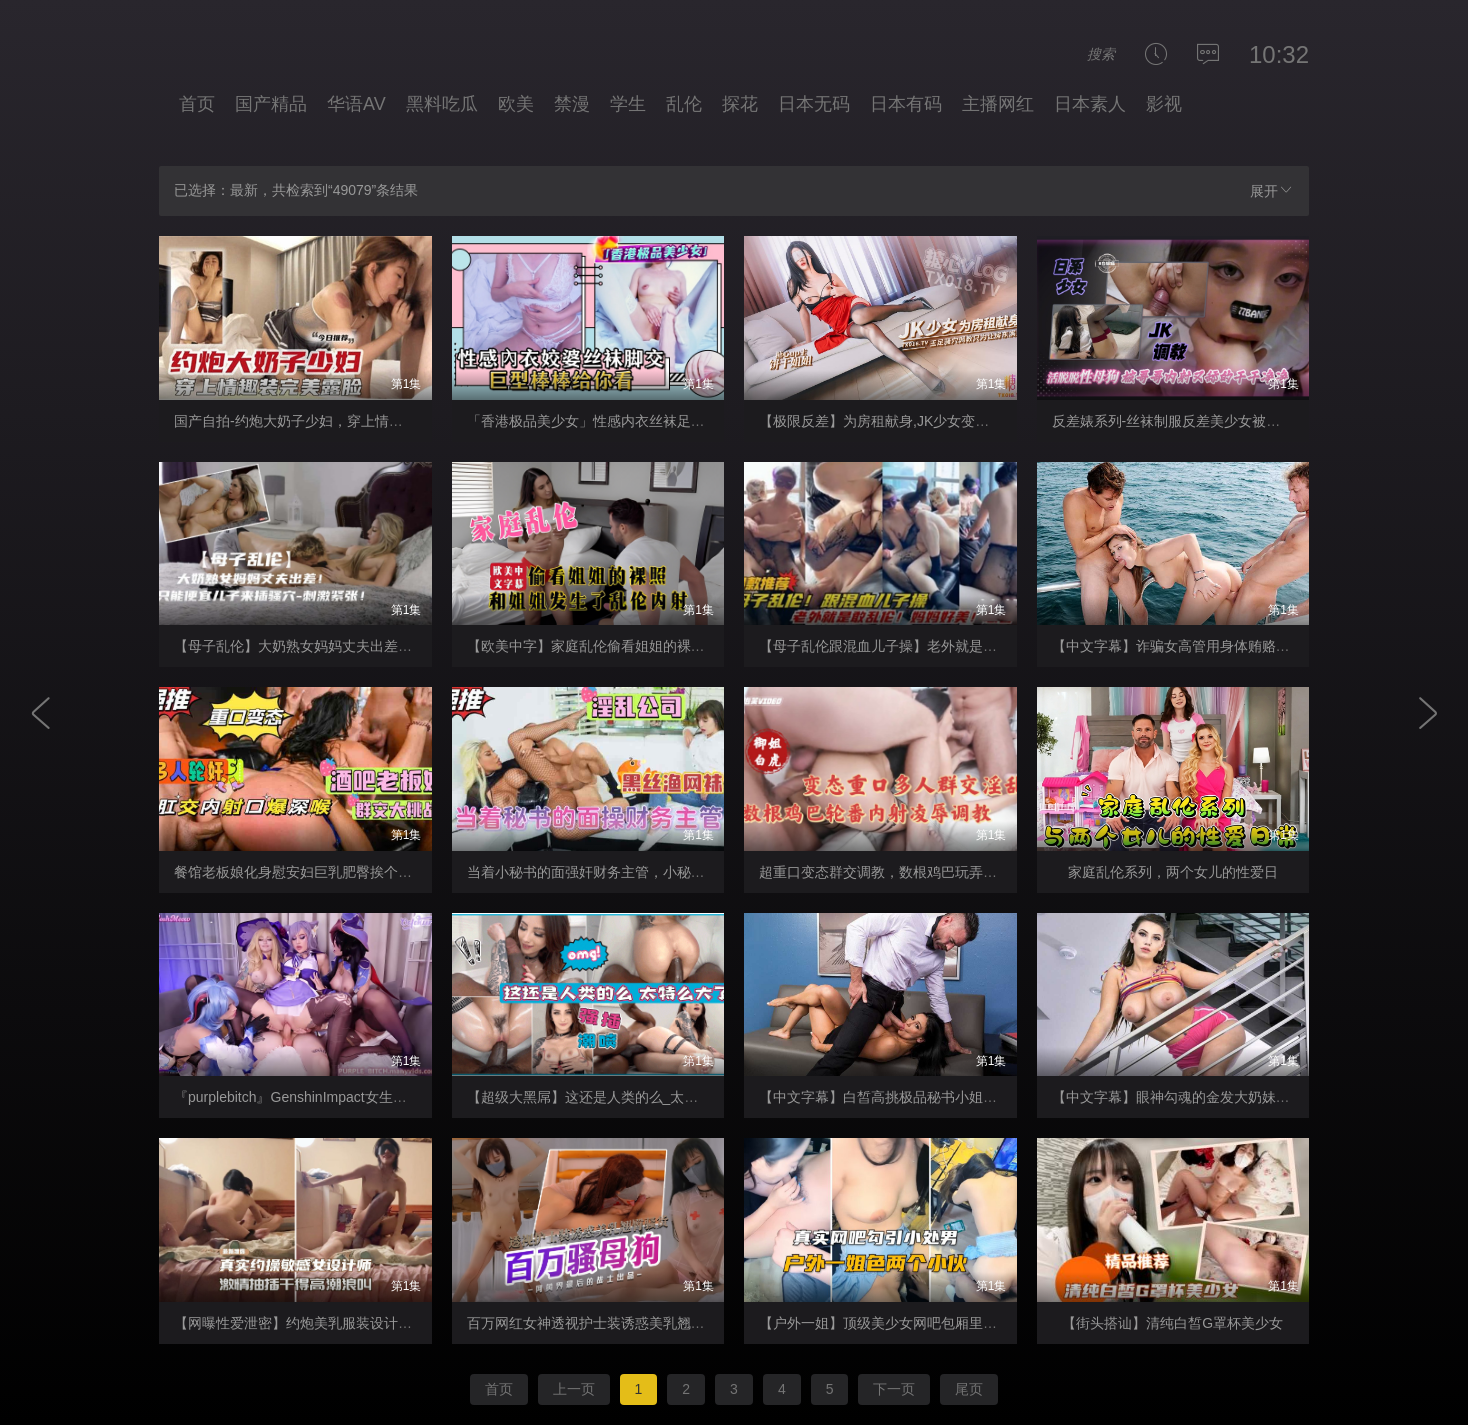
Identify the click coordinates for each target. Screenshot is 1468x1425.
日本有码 (906, 104)
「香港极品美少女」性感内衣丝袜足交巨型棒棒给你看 (635, 421)
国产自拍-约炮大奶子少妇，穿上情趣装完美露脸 (323, 421)
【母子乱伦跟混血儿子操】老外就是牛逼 (885, 646)
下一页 (894, 1389)
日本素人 (1090, 104)
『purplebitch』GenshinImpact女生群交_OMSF (321, 1097)
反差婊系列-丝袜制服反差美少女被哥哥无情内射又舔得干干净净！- (1259, 421)
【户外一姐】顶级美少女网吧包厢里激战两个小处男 (920, 1323)
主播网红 (998, 104)
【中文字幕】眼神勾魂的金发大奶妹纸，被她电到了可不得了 (1241, 1097)
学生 (628, 104)
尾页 (969, 1389)
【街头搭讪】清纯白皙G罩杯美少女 (1172, 1323)
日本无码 (814, 104)
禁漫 (572, 104)
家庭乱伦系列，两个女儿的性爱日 (1173, 872)
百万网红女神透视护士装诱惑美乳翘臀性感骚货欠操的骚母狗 (656, 1323)
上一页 (574, 1389)
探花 (740, 104)
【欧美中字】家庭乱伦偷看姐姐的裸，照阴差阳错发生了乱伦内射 (670, 646)
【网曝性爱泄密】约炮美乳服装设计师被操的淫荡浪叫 (342, 1323)
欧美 (516, 104)
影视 (1164, 104)
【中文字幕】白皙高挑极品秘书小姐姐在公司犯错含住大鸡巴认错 (962, 1097)
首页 (197, 104)
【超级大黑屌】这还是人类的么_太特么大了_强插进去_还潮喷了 (667, 1097)
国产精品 (271, 104)
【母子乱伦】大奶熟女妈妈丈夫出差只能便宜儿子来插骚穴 (356, 646)
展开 (1272, 190)
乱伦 (684, 104)
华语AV (356, 104)
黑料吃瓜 (442, 104)
